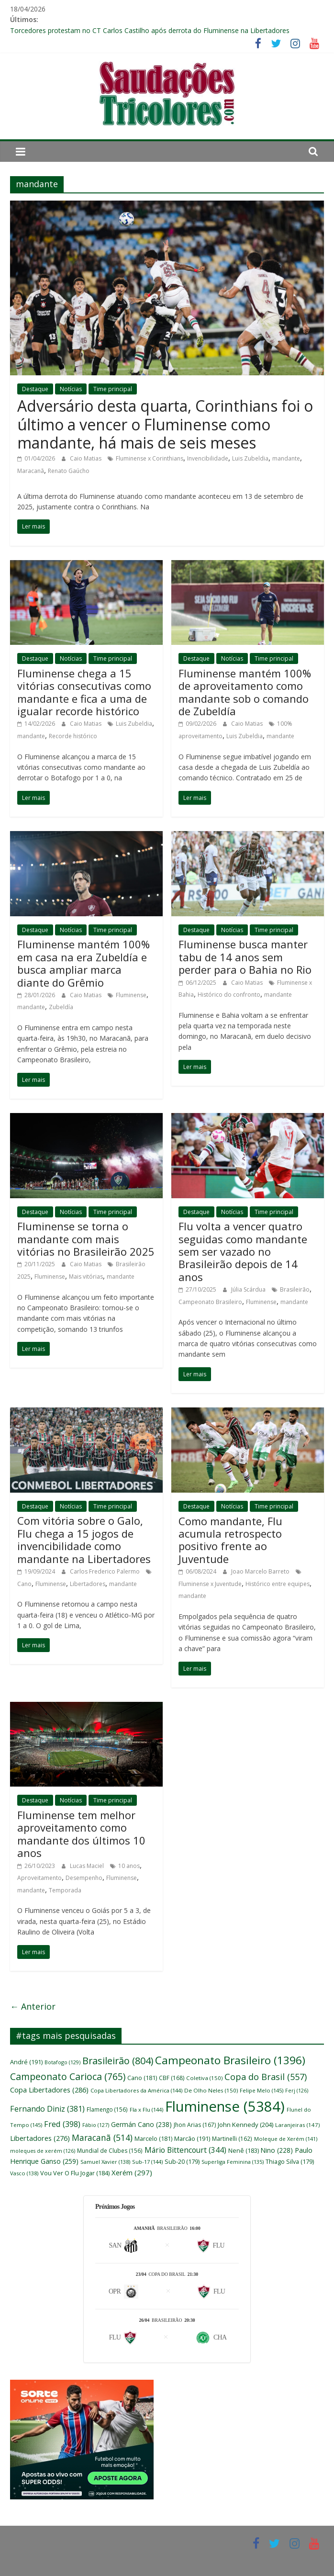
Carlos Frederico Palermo (105, 1571)
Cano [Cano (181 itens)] (142, 2078)
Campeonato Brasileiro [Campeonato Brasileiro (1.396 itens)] (230, 2060)
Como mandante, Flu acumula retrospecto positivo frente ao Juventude (230, 1540)
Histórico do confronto (229, 994)
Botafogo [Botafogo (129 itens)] (62, 2062)
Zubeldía (61, 1007)
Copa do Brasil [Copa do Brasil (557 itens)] (265, 2076)
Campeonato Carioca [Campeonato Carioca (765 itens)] (67, 2076)
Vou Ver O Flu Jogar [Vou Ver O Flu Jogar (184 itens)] (75, 2173)
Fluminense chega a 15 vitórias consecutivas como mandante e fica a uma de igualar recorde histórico (84, 692)
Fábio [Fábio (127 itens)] (95, 2124)
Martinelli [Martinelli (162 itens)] (232, 2138)
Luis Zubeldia (250, 458)
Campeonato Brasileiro (210, 1302)
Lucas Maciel (87, 1866)
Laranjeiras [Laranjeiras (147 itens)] (297, 2124)
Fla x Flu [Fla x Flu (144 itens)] (146, 2109)
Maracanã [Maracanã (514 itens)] (102, 2137)
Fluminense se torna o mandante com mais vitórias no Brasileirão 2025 (86, 1239)
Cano (24, 1584)
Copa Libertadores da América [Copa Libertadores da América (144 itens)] (136, 2090)
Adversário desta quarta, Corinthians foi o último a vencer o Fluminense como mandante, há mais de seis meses (165, 424)
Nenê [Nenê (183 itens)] (243, 2151)
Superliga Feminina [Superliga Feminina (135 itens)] (232, 2161)
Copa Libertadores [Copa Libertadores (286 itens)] (49, 2089)
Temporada (65, 1890)
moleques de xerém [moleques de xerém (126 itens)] (42, 2151)
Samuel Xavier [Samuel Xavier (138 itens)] (105, 2161)
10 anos (129, 1866)
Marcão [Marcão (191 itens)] (192, 2138)
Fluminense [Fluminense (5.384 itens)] (225, 2106)
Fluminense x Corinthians (149, 458)
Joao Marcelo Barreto (261, 1571)
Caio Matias (86, 458)
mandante (286, 458)
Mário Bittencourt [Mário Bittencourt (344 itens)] (185, 2150)
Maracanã (30, 471)
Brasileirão (295, 1289)
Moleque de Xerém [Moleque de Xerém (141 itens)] (285, 2138)
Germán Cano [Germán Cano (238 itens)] (141, 2124)
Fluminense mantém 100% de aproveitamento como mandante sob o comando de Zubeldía (244, 692)
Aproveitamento (39, 1878)
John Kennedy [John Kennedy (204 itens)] (245, 2124)
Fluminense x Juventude (210, 1584)
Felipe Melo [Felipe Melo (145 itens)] (261, 2090)
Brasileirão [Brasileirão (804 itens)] (117, 2060)
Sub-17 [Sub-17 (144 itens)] (147, 2161)
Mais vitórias (86, 1276)
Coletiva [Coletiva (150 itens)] (204, 2077)
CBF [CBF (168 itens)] (171, 2078)
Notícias (71, 389)
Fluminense (131, 995)
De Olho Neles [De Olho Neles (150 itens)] (211, 2090)
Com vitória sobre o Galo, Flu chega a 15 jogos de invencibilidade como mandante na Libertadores (84, 1539)
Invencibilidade (207, 458)
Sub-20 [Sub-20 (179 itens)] (182, 2162)
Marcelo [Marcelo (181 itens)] (153, 2139)
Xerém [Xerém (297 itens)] (131, 2172)
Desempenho (84, 1878)
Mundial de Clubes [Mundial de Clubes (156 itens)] (110, 2150)
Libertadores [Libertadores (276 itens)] (40, 2138)
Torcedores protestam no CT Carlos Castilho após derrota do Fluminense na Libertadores (149, 30)
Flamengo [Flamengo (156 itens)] (107, 2109)
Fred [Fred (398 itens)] (62, 2123)
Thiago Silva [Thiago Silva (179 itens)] (290, 2162)
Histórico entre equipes (277, 1584)
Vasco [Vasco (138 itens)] (24, 2173)
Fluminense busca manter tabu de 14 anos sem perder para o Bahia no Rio (245, 957)
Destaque (35, 389)
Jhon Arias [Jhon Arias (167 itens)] (195, 2125)
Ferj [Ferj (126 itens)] (296, 2090)
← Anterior (33, 2006)
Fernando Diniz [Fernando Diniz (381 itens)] (47, 2109)
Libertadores (87, 1584)
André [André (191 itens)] (26, 2062)
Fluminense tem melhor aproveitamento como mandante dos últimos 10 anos (81, 1834)
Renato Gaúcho (68, 471)
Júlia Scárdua (249, 1289)
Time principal (112, 389)
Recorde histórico (73, 736)
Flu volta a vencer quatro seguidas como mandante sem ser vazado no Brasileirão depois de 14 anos (242, 1251)
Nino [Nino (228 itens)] (277, 2150)
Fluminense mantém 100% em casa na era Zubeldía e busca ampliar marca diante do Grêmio (83, 963)
